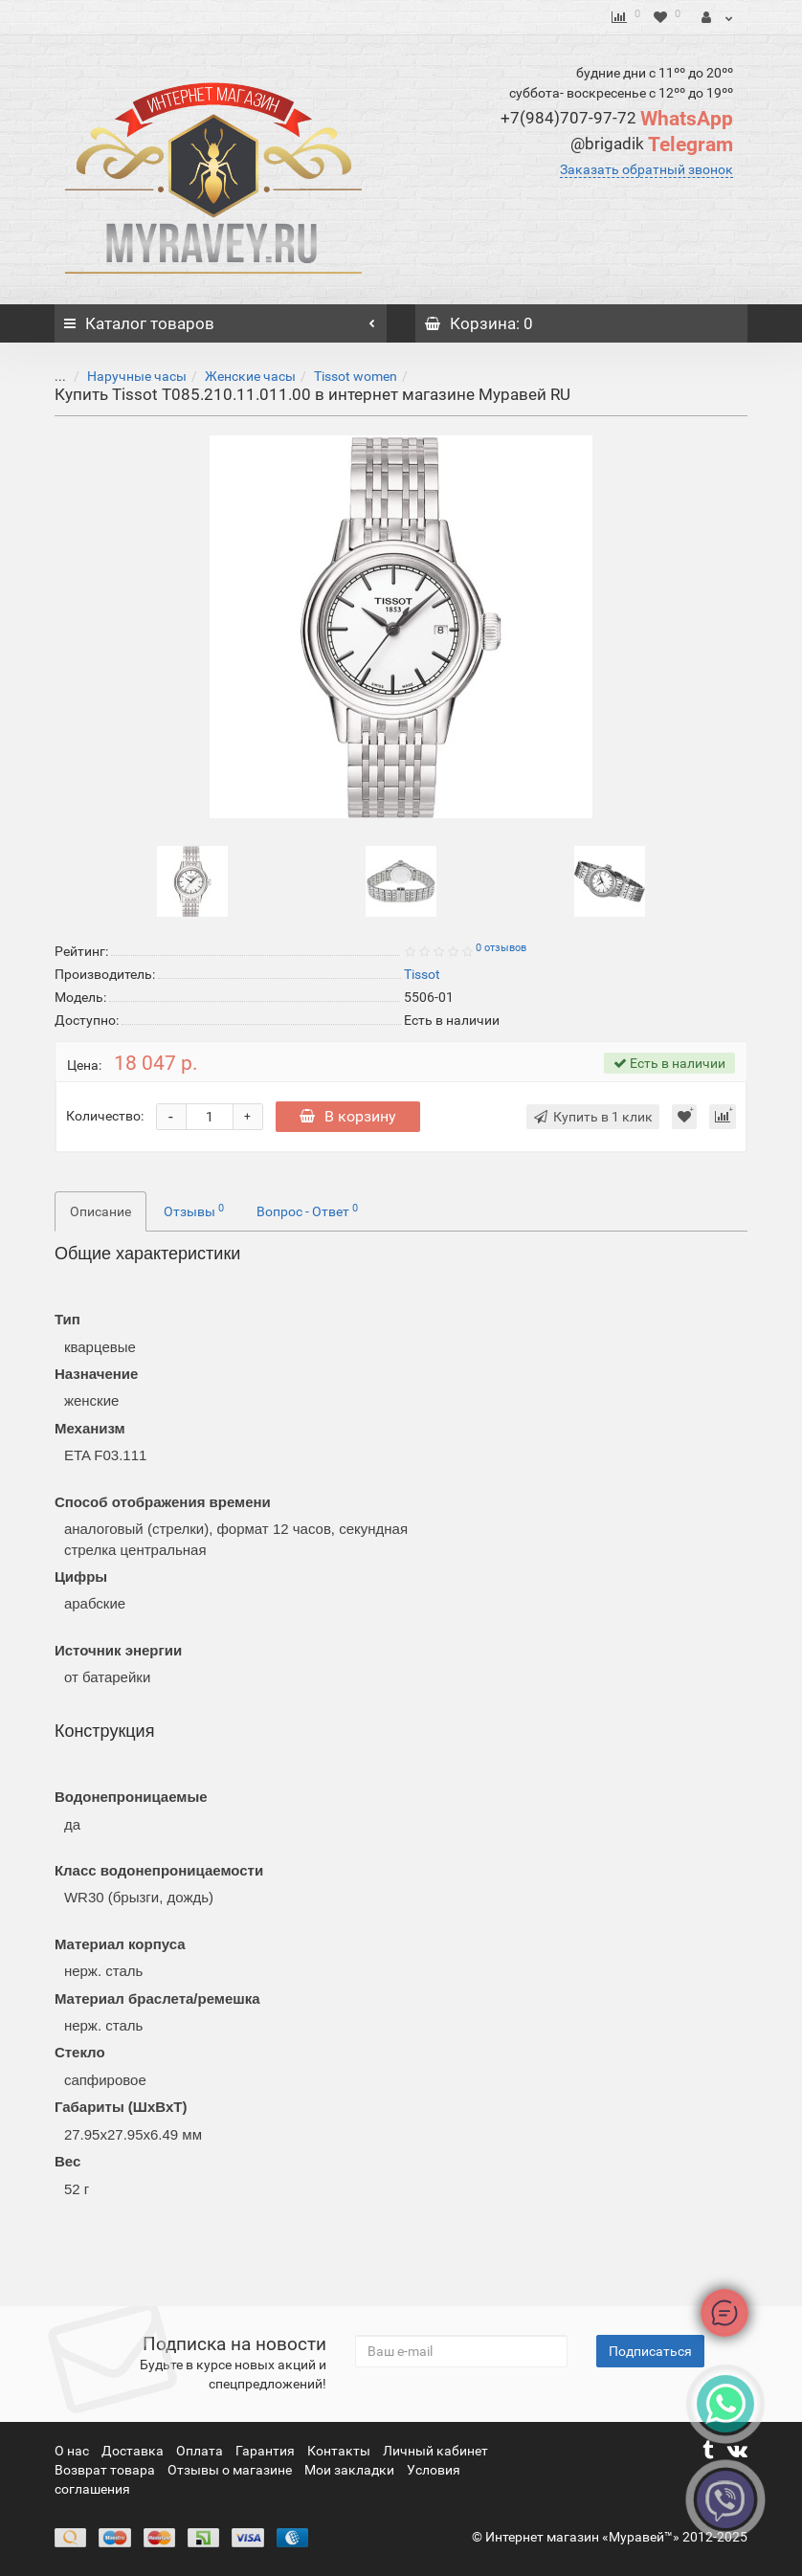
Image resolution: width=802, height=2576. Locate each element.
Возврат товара (106, 2469)
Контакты (340, 2450)
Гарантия (266, 2450)
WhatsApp (617, 118)
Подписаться (650, 2351)
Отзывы (194, 1210)
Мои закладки (349, 2469)
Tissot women (341, 376)
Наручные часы (122, 376)
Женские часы (235, 376)
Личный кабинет (435, 2450)
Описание (100, 1211)
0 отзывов (501, 948)
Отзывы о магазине (231, 2469)
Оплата (201, 2450)
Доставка (134, 2450)
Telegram (651, 144)
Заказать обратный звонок (646, 169)
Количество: (105, 1115)
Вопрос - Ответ (307, 1210)
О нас (73, 2450)
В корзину (348, 1116)
